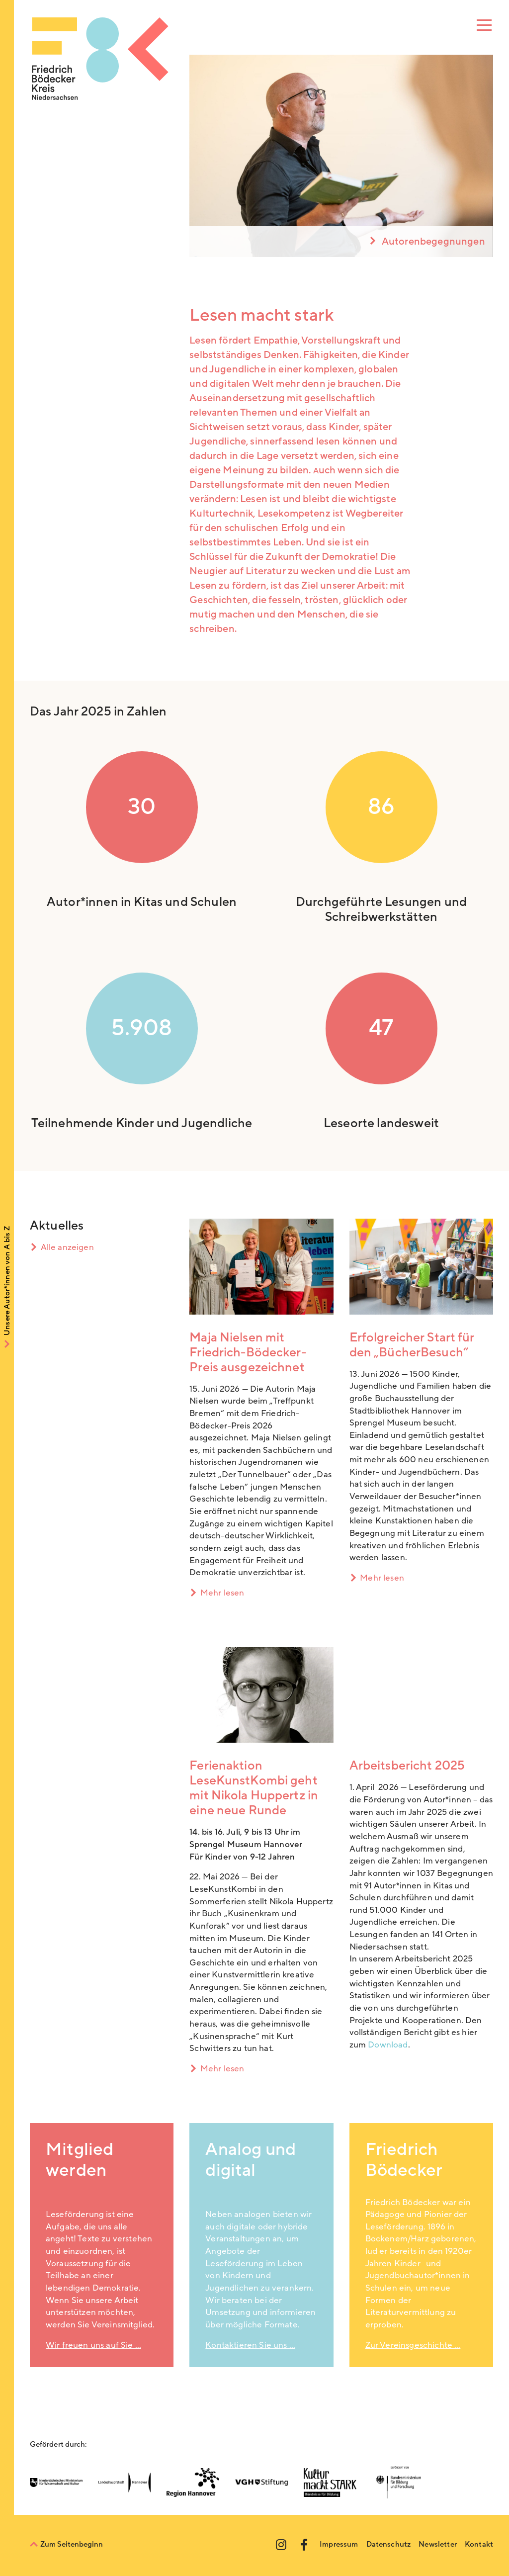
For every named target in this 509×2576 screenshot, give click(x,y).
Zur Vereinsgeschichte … (413, 2345)
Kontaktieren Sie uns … (250, 2345)
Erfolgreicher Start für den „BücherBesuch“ (412, 1345)
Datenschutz (388, 2544)
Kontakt (479, 2544)
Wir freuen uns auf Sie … (93, 2345)
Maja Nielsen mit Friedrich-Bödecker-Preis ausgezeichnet (247, 1353)
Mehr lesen (222, 1593)
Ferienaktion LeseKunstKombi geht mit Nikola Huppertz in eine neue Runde (253, 1788)
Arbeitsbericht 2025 (407, 1766)
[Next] (483, 156)
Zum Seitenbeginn (71, 2544)
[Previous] (199, 156)
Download (388, 2044)
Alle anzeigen (67, 1247)
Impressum (339, 2544)
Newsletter (438, 2544)
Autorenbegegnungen (432, 241)
